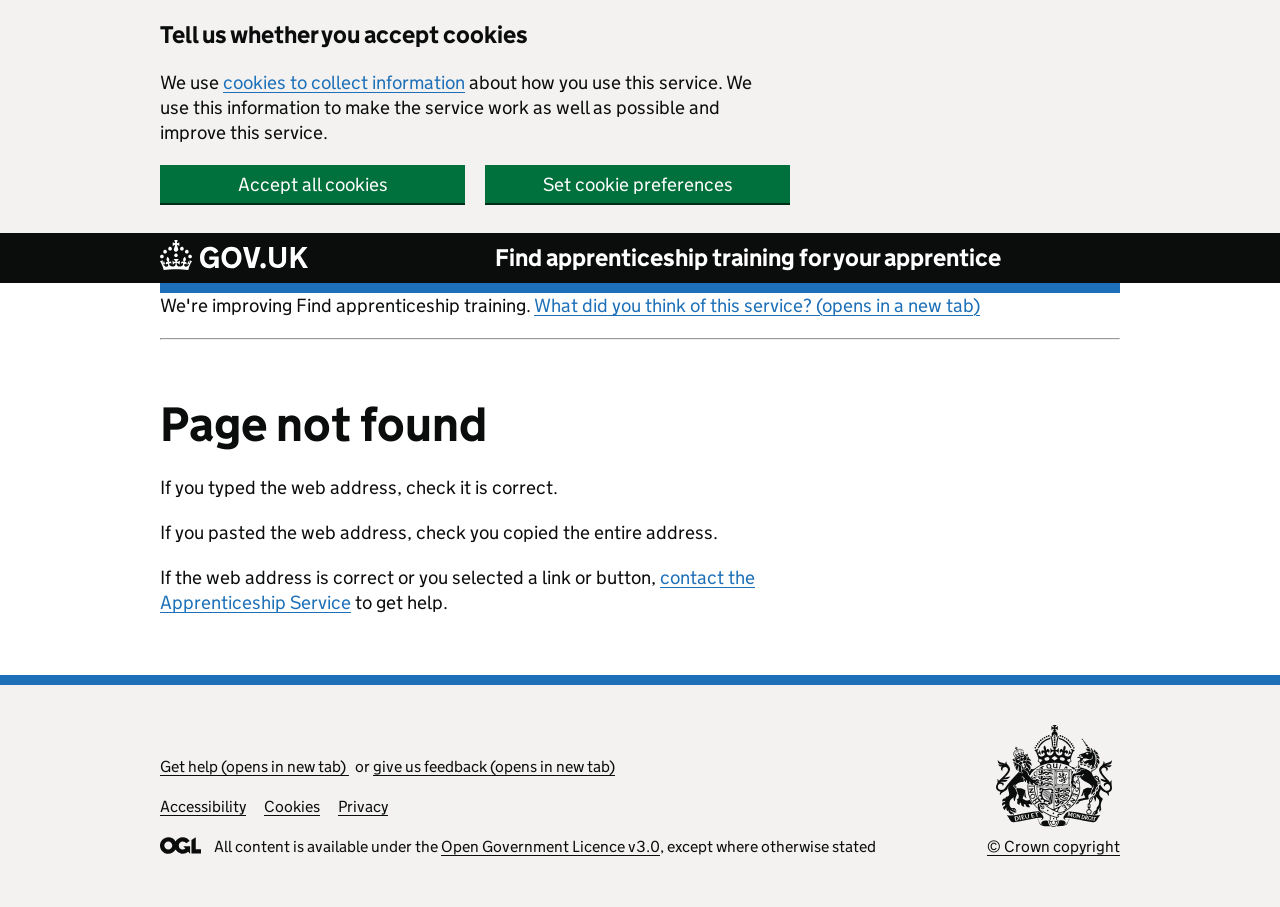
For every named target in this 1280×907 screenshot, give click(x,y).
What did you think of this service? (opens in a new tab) (757, 305)
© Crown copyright (1053, 846)
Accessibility (203, 806)
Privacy (363, 806)
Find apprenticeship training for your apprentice (748, 257)
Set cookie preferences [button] (638, 184)
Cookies (292, 806)
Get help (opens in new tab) (254, 766)
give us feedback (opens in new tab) (494, 766)
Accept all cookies (313, 184)
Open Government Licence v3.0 (550, 846)
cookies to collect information (344, 82)
